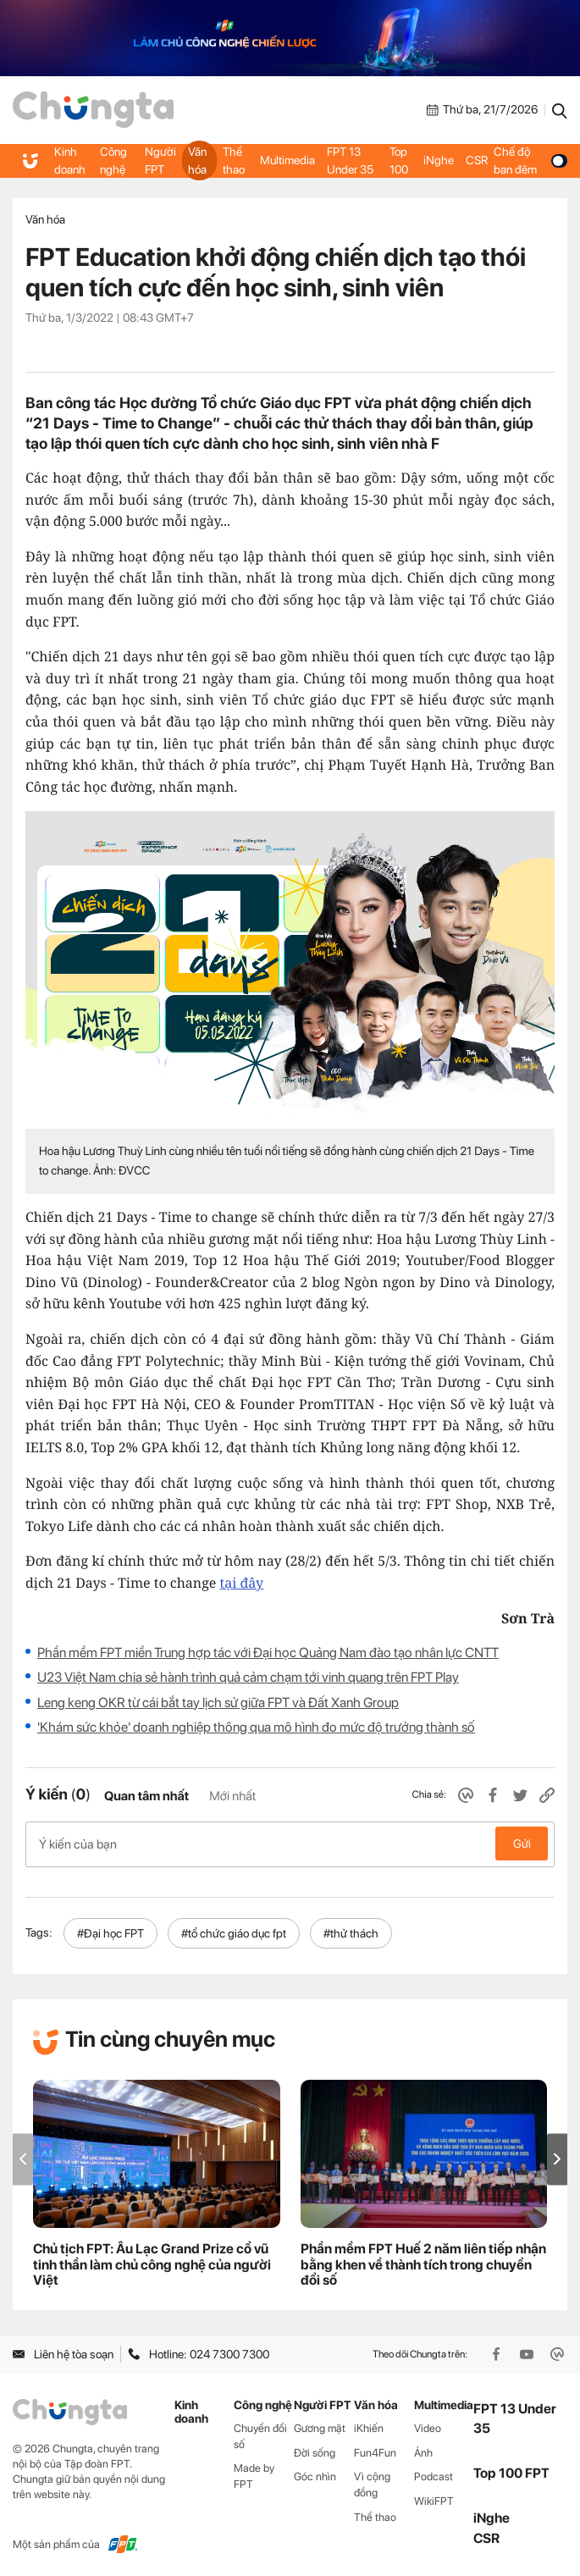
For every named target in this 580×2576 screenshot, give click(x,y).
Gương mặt (319, 2425)
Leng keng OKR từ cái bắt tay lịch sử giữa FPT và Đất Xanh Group (218, 1702)
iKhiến (369, 2425)
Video (427, 2425)
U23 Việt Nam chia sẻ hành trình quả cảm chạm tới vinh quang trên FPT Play (248, 1677)
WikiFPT (434, 2499)
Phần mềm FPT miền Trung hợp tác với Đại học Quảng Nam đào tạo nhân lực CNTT (268, 1653)
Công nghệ (113, 160)
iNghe (438, 160)
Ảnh (423, 2450)
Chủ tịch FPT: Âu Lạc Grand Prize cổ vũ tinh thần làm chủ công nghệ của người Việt (152, 2263)
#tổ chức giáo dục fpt (233, 1931)
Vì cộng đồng (372, 2482)
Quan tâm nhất (146, 1796)
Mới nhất (232, 1796)
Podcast (433, 2474)
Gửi (522, 1843)
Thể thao (234, 160)
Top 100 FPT (511, 2471)
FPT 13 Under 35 (350, 160)
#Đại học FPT (110, 1931)
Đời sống (314, 2450)
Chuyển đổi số (260, 2433)
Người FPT (160, 160)
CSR (477, 160)
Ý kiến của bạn (290, 1843)
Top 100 (398, 160)
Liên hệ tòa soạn (63, 2352)
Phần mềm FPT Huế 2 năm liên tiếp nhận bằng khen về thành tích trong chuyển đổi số (423, 2263)
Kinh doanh (70, 160)
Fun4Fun (375, 2450)
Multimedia (287, 160)
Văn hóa (197, 160)
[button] (557, 2157)
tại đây (241, 1582)
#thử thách (350, 1931)
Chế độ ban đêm (530, 160)
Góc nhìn (315, 2474)
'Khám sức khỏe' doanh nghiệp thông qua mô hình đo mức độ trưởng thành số (256, 1727)
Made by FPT (254, 2474)
